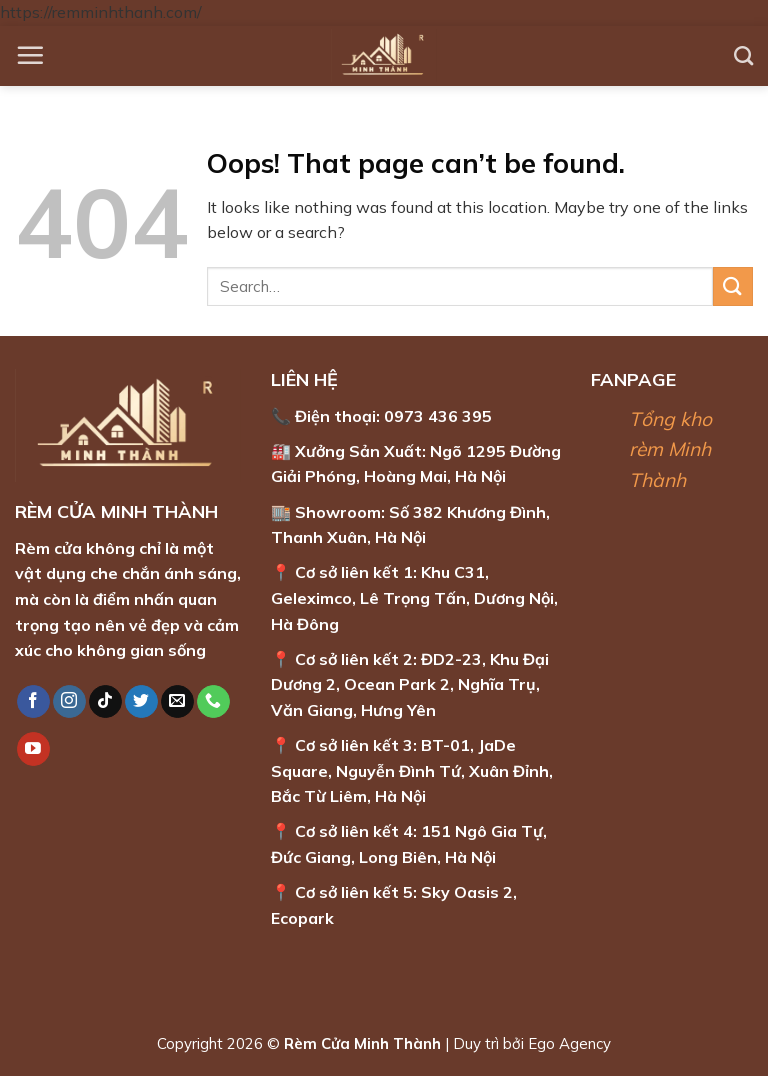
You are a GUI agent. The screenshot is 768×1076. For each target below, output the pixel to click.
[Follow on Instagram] (69, 702)
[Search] (743, 55)
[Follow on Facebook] (33, 702)
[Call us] (213, 702)
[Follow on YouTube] (33, 749)
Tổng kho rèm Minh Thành (670, 449)
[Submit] (733, 286)
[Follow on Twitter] (141, 702)
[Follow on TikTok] (105, 702)
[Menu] (30, 55)
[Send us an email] (177, 702)
